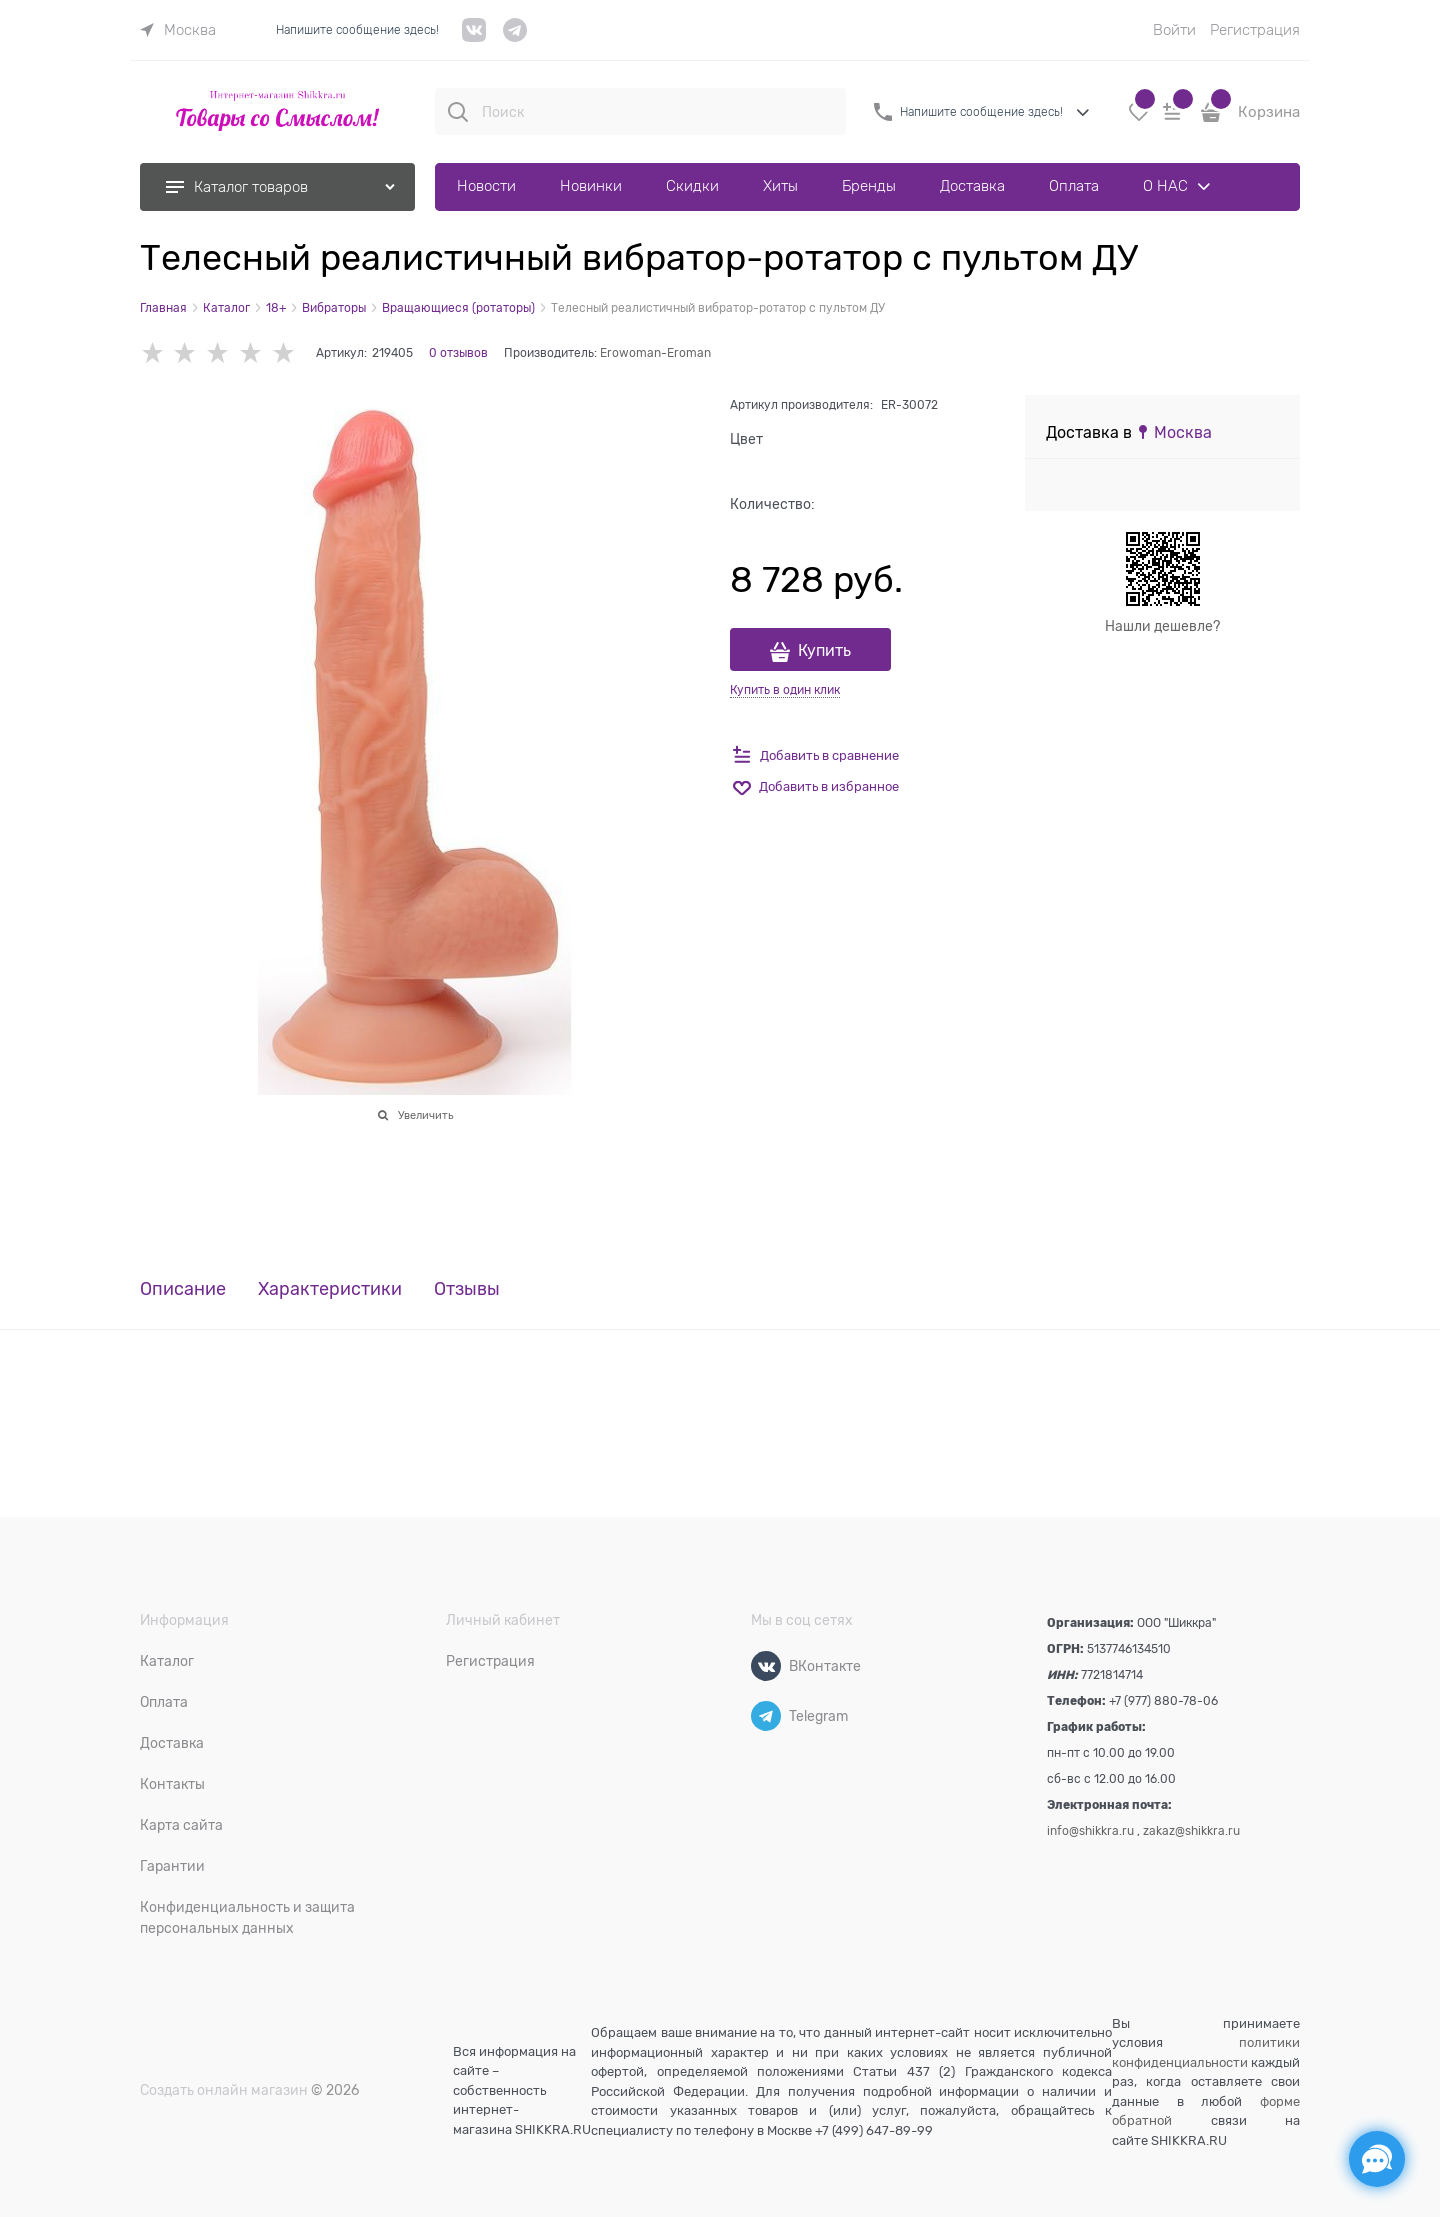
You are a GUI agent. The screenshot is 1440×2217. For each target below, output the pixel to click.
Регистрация (1255, 30)
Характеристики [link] (330, 1289)
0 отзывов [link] (458, 353)
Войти (1174, 30)
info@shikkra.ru (1090, 1831)
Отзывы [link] (467, 1289)
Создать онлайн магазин (224, 2090)
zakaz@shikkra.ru (1191, 1831)
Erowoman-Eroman (655, 353)
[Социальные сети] (1377, 2159)
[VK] (474, 37)
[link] (178, 30)
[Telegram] (766, 1716)
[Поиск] (458, 112)
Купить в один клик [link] (785, 690)
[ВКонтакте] (766, 1666)
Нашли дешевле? (1162, 626)
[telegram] (515, 37)
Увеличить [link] (425, 1115)
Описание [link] (183, 1289)
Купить (824, 651)
